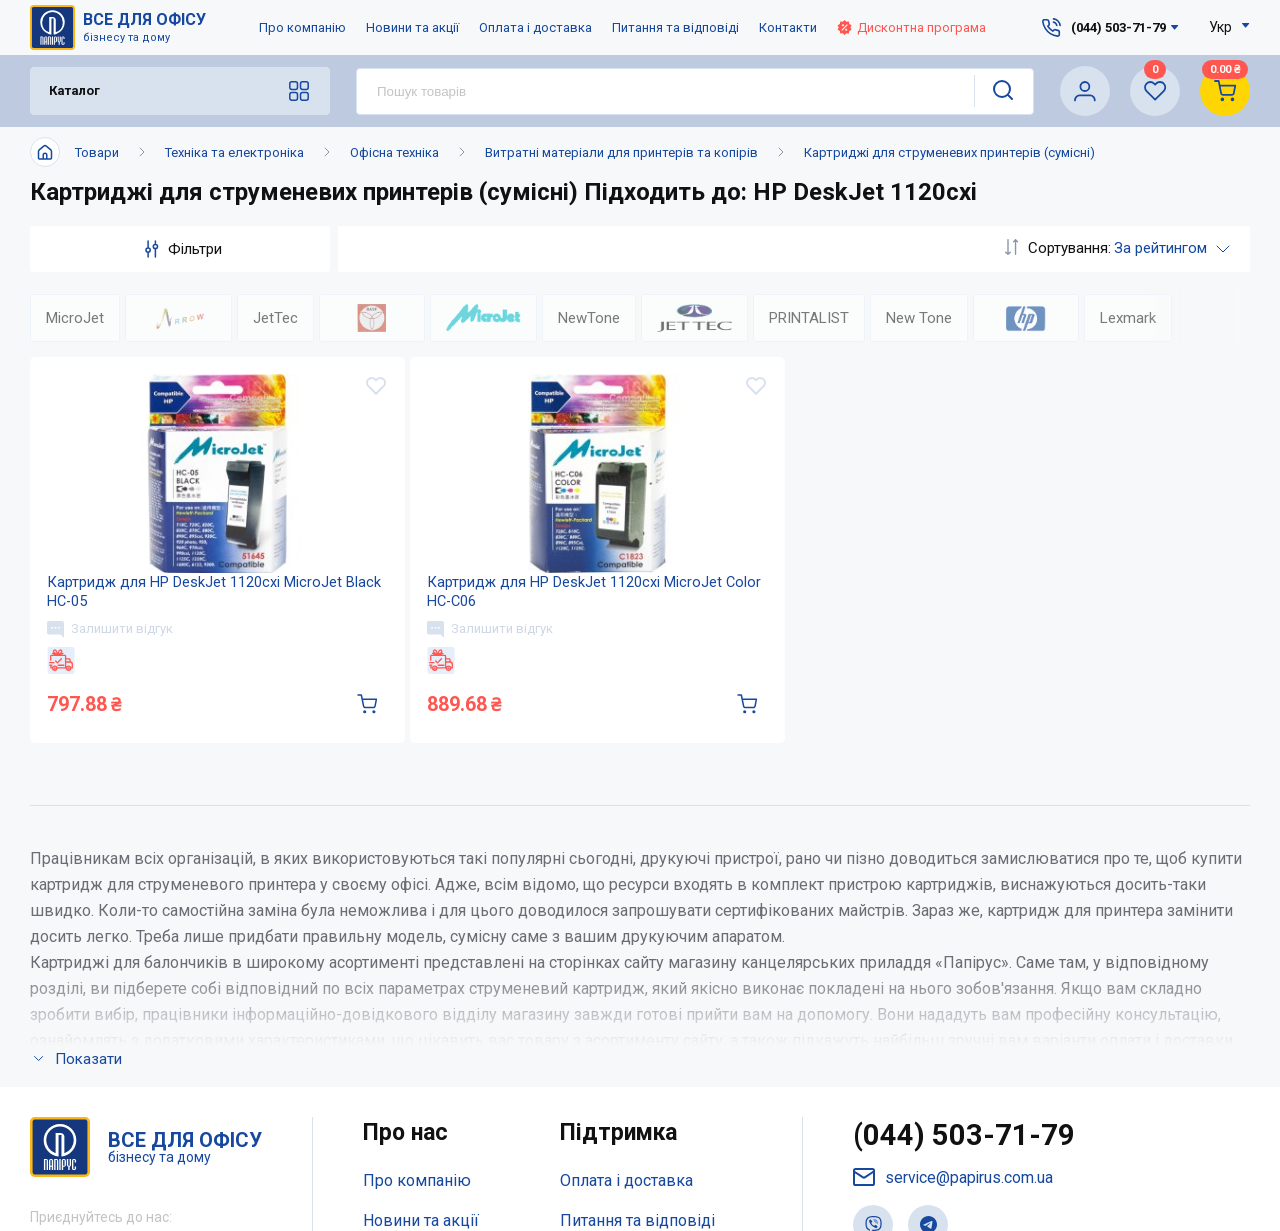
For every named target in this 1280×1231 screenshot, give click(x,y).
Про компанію (302, 27)
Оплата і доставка (535, 27)
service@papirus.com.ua (954, 1202)
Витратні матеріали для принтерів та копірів (621, 152)
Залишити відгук (113, 648)
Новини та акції (412, 27)
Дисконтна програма (911, 27)
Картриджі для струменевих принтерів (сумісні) (949, 152)
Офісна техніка (394, 152)
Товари (97, 152)
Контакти (788, 27)
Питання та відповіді (675, 27)
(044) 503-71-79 (964, 1160)
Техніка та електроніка (234, 152)
